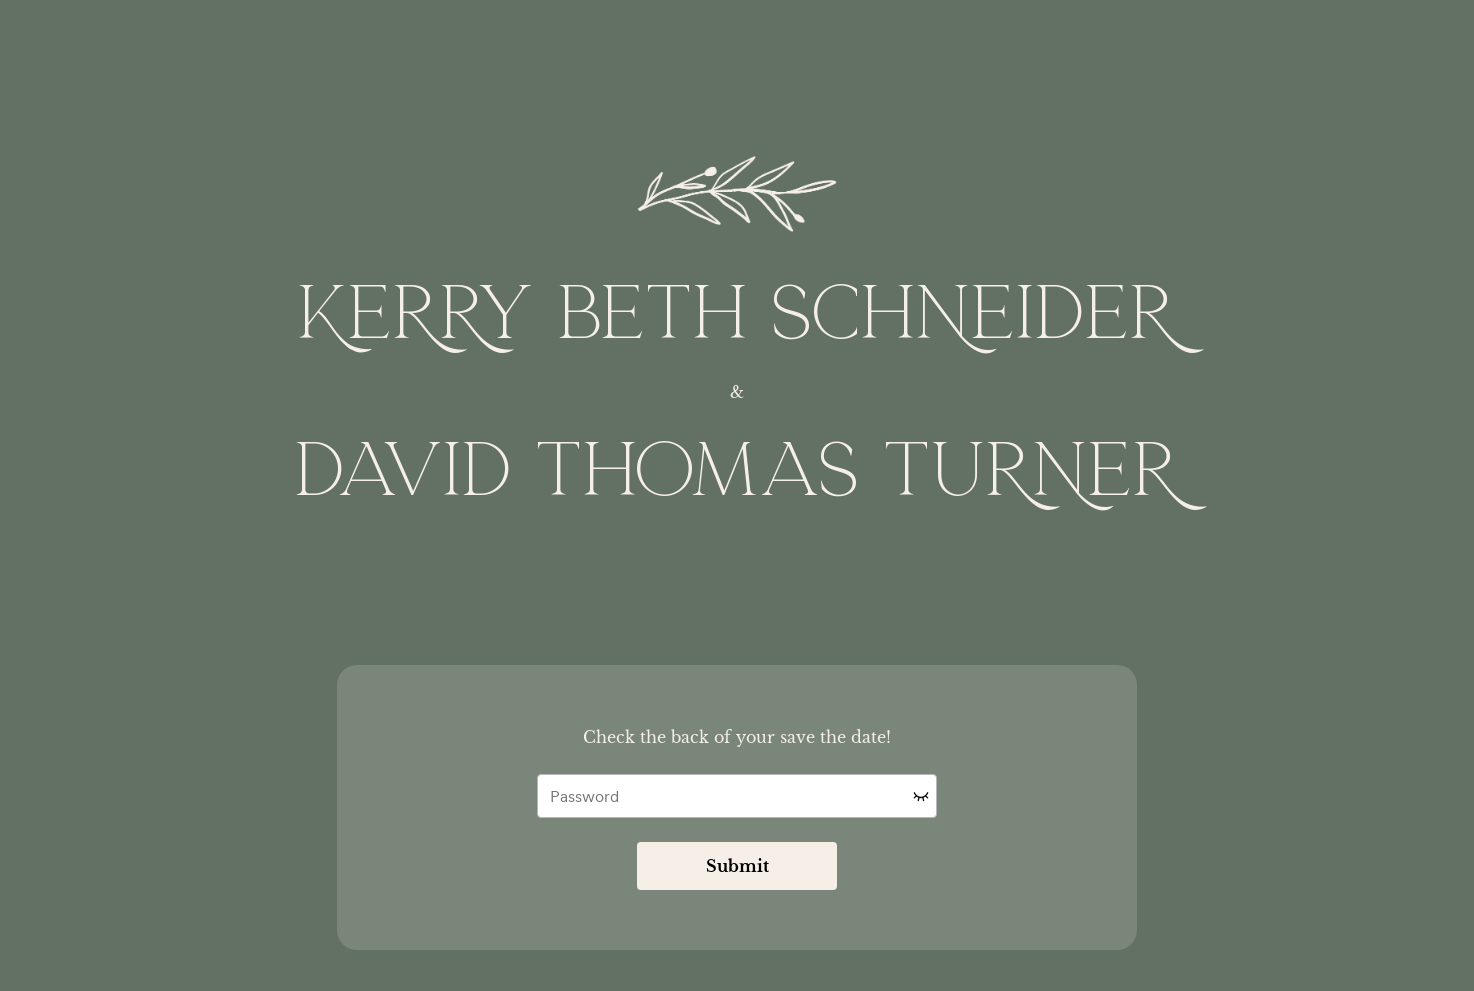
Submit (737, 866)
